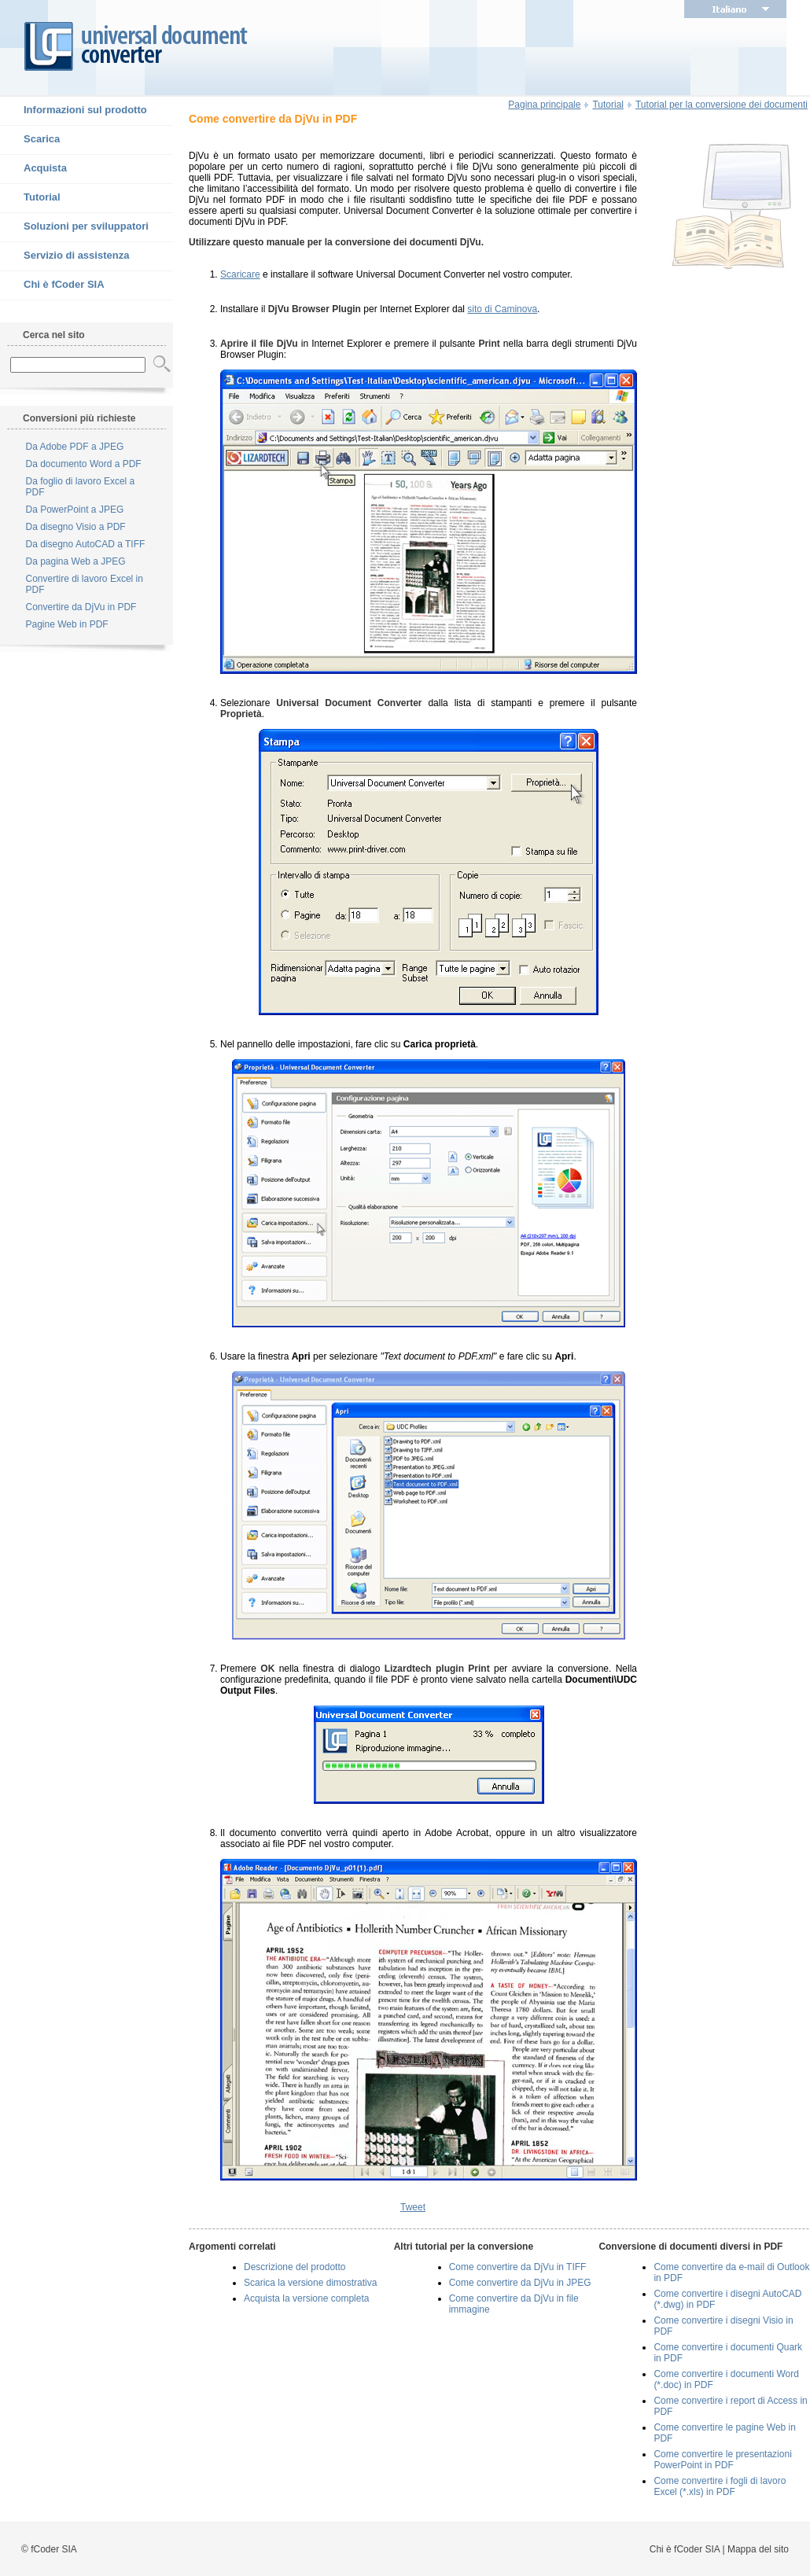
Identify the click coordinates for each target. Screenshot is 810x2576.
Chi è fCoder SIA (52, 285)
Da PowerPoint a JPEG (75, 509)
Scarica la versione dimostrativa (310, 2282)
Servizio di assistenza (64, 256)
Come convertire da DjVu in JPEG (520, 2282)
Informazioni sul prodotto (73, 111)
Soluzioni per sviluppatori (74, 227)
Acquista (33, 169)
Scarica (30, 140)
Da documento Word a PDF (84, 463)
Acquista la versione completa (306, 2298)
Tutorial (30, 198)
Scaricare (240, 274)
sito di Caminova (502, 309)
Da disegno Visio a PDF (76, 526)
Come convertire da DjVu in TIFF (518, 2266)
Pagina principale (544, 104)
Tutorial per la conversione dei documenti (721, 104)
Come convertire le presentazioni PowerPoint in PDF (722, 2460)
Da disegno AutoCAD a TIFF (85, 544)
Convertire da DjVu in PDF (81, 607)
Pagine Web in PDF (67, 624)
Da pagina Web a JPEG (76, 561)
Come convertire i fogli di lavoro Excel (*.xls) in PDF (720, 2486)
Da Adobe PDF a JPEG (75, 446)
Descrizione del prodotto (294, 2266)
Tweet (412, 2207)
